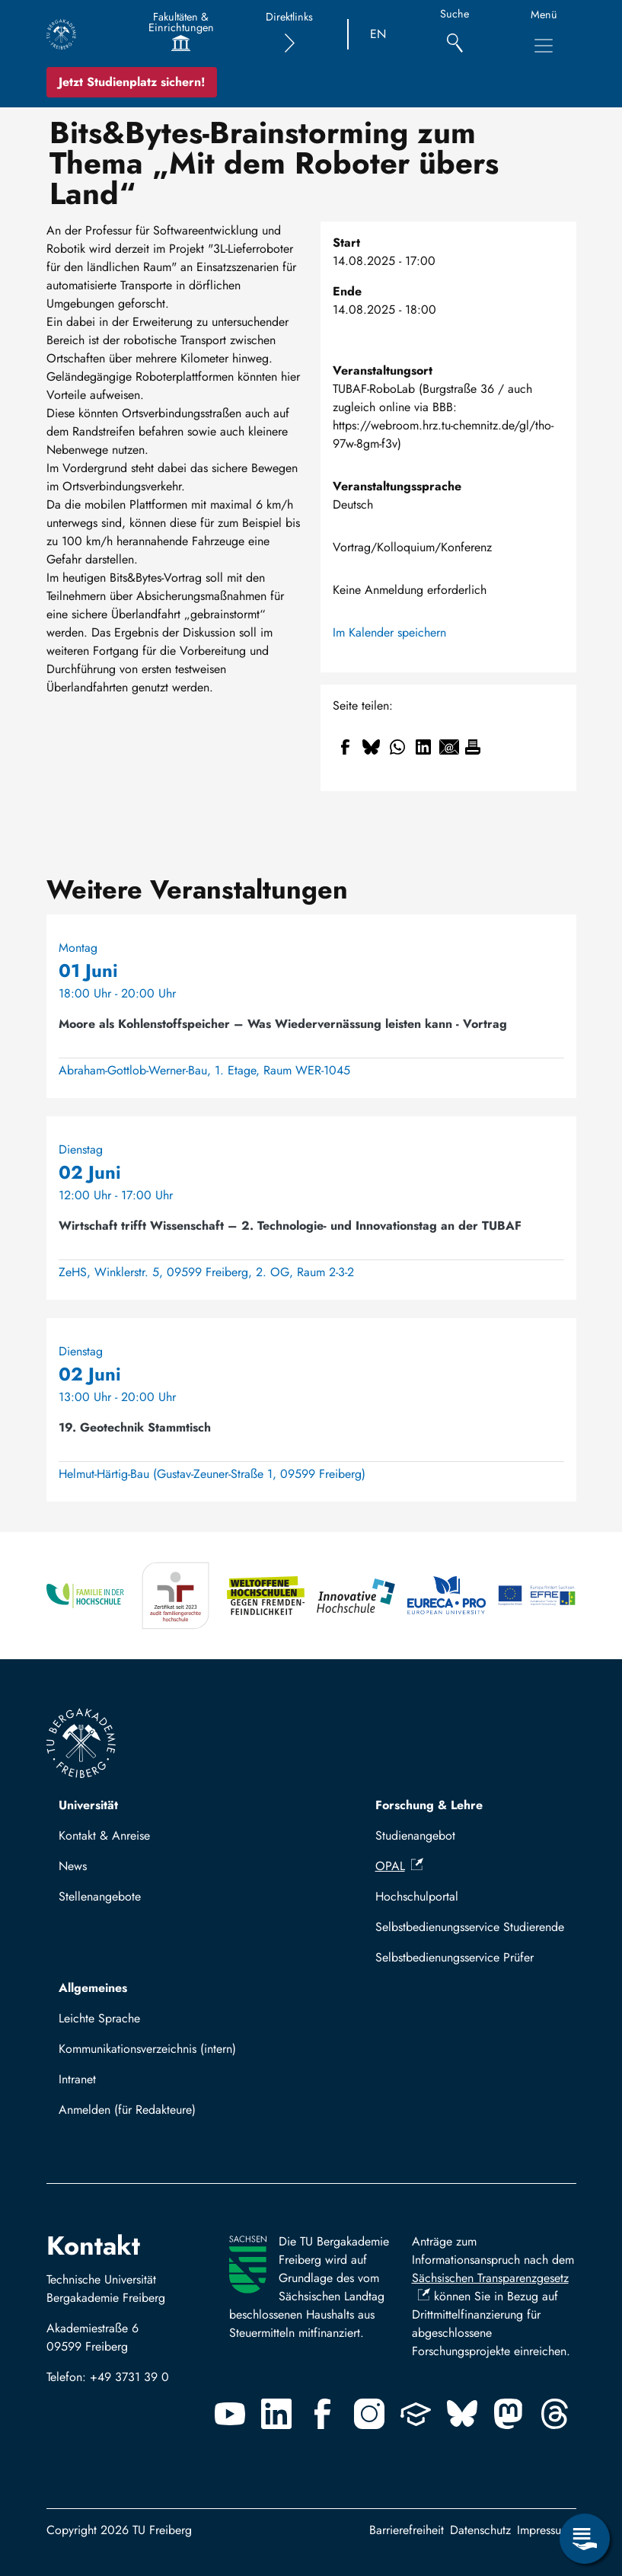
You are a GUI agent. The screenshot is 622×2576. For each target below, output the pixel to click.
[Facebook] (323, 2414)
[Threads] (555, 2414)
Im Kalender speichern (389, 632)
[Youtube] (230, 2414)
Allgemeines (93, 1988)
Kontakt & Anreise (104, 1835)
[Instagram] (369, 2414)
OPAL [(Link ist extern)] (399, 1866)
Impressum (543, 2530)
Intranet (77, 2079)
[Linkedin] (276, 2414)
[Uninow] (415, 2414)
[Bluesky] (462, 2414)
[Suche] (455, 34)
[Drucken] (472, 747)
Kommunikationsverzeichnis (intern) (147, 2048)
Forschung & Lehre (429, 1805)
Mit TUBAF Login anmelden (137, 2114)
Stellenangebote (100, 1896)
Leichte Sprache (99, 2018)
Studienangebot (415, 1835)
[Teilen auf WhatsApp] (397, 747)
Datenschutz (480, 2530)
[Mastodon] (508, 2414)
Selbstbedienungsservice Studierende (469, 1927)
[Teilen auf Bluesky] (371, 747)
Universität (88, 1805)
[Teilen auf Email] (449, 747)
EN (378, 34)
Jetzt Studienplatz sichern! (132, 82)
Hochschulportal (416, 1896)
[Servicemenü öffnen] (585, 2539)
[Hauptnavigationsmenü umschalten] (543, 45)
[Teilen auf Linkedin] (423, 747)
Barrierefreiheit (406, 2530)
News (73, 1866)
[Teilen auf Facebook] (346, 747)
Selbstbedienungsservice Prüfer (454, 1957)
